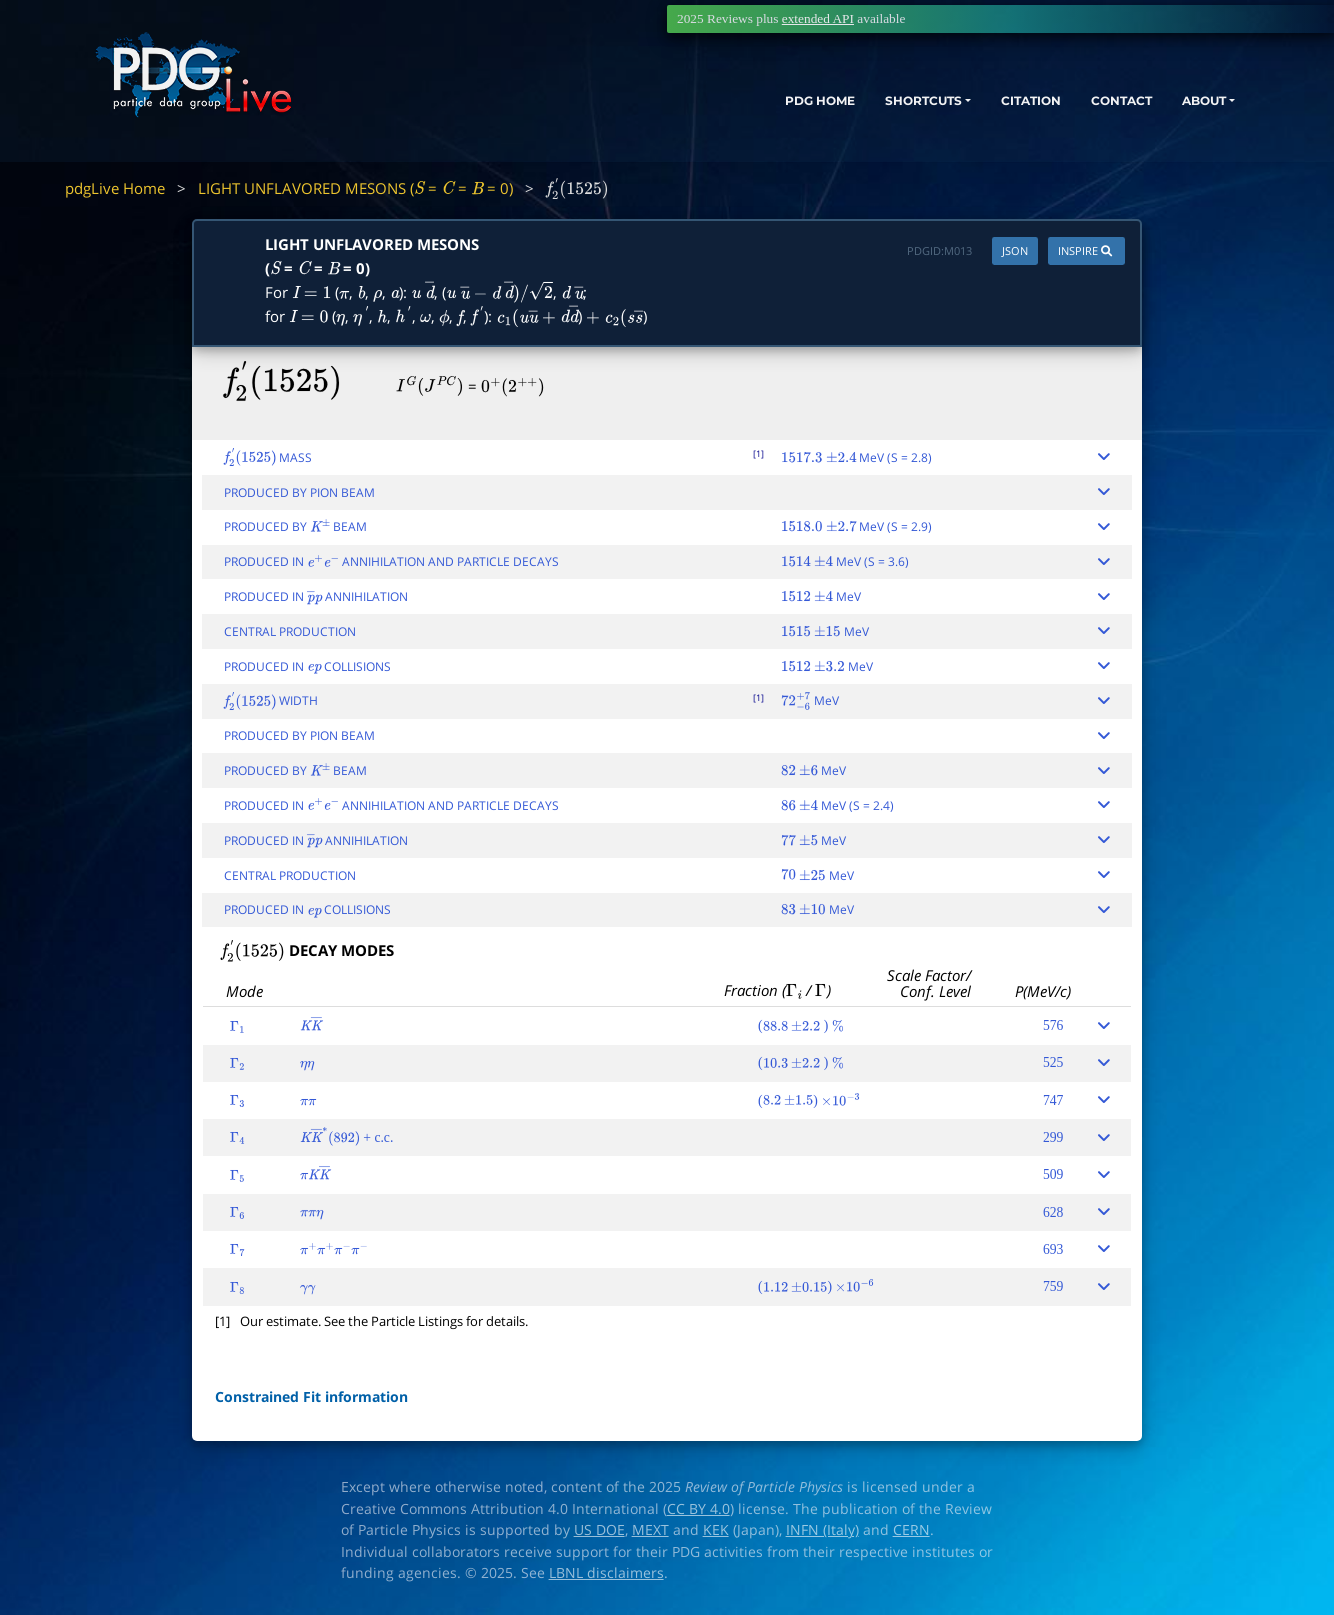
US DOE (599, 1530)
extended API (818, 18)
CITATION (979, 107)
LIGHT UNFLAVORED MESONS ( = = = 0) (355, 188)
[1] (758, 453)
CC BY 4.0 (698, 1509)
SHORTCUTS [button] (852, 107)
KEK (716, 1530)
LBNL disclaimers (606, 1573)
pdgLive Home (115, 188)
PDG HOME (730, 107)
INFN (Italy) (822, 1530)
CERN (911, 1530)
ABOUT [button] (1179, 107)
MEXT (650, 1530)
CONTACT (1083, 107)
